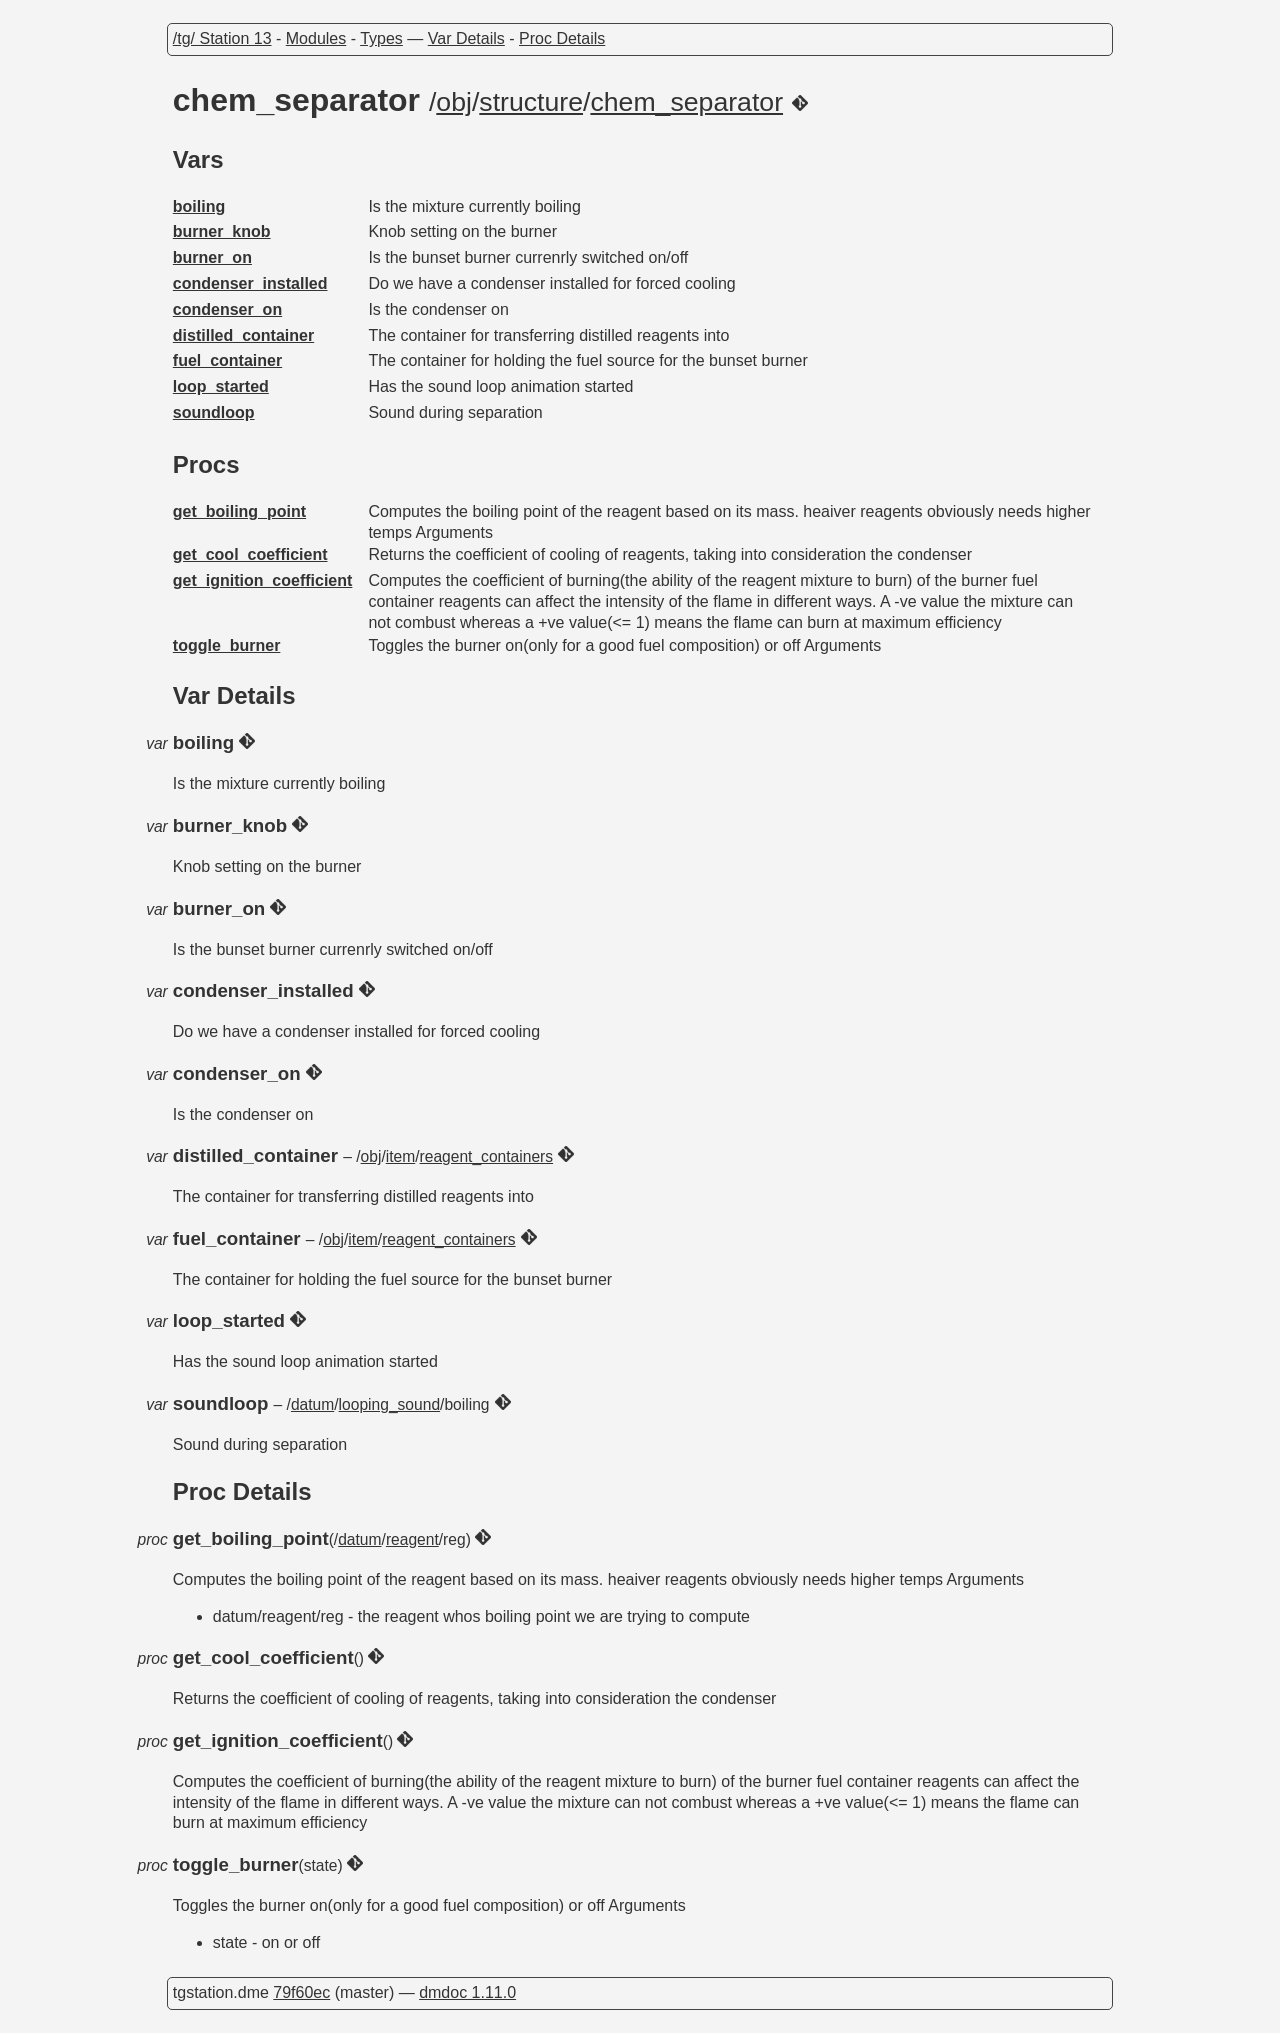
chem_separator (686, 102)
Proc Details (562, 38)
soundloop (214, 412)
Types (381, 38)
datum (312, 1404)
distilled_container (243, 335)
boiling (199, 206)
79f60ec (301, 1992)
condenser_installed (250, 283)
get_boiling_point (239, 511)
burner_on (212, 257)
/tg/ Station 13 (222, 38)
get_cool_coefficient (250, 554)
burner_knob (222, 231)
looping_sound (389, 1404)
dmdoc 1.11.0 (467, 1992)
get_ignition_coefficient (263, 580)
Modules (316, 38)
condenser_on (227, 309)
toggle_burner (227, 645)
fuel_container (227, 360)
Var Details (466, 38)
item (400, 1156)
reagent (412, 1539)
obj (454, 102)
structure (531, 102)
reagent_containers (487, 1156)
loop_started (221, 386)
